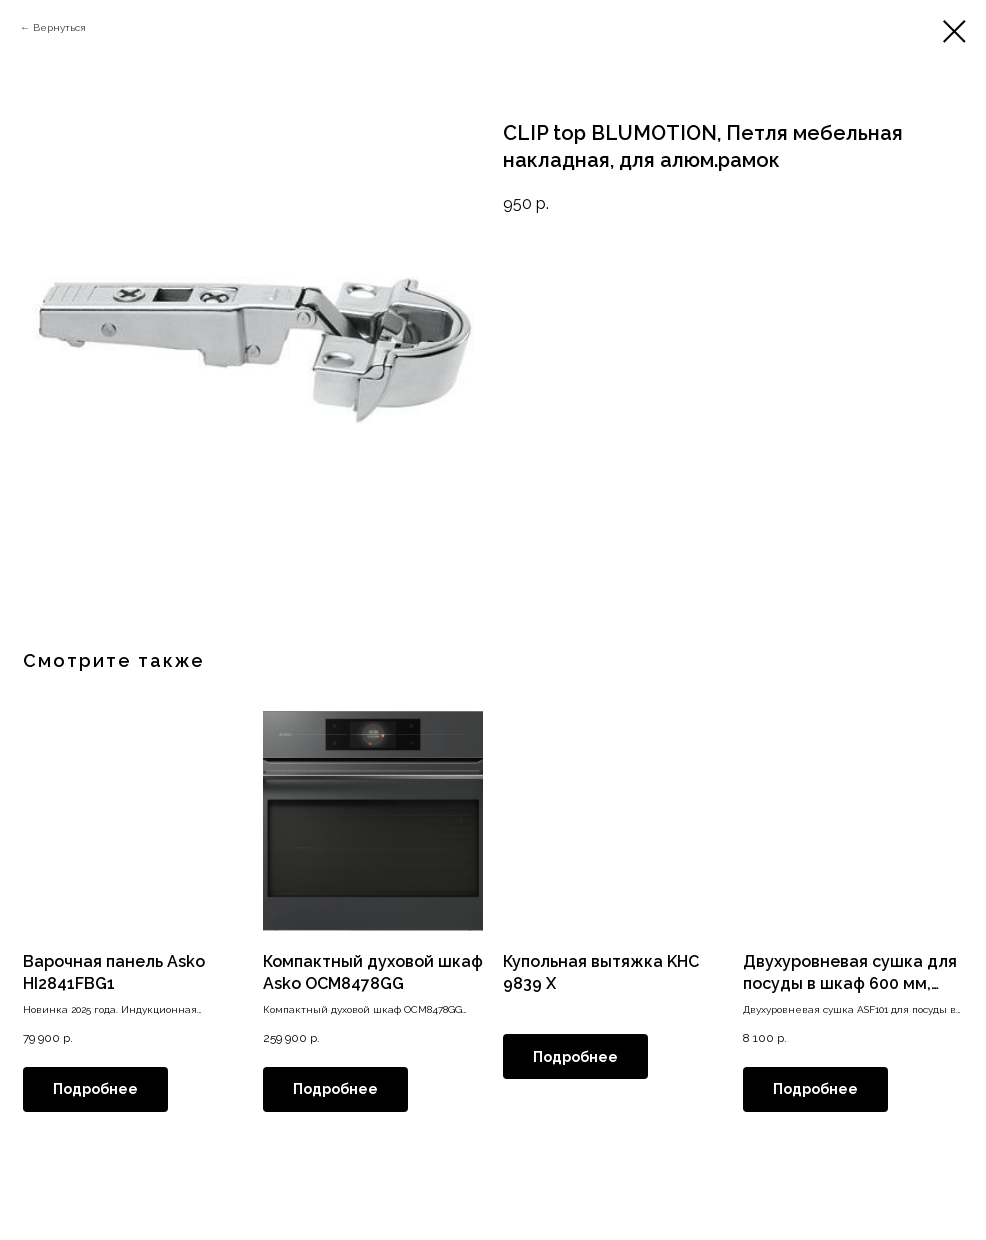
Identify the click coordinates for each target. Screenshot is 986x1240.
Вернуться (59, 27)
